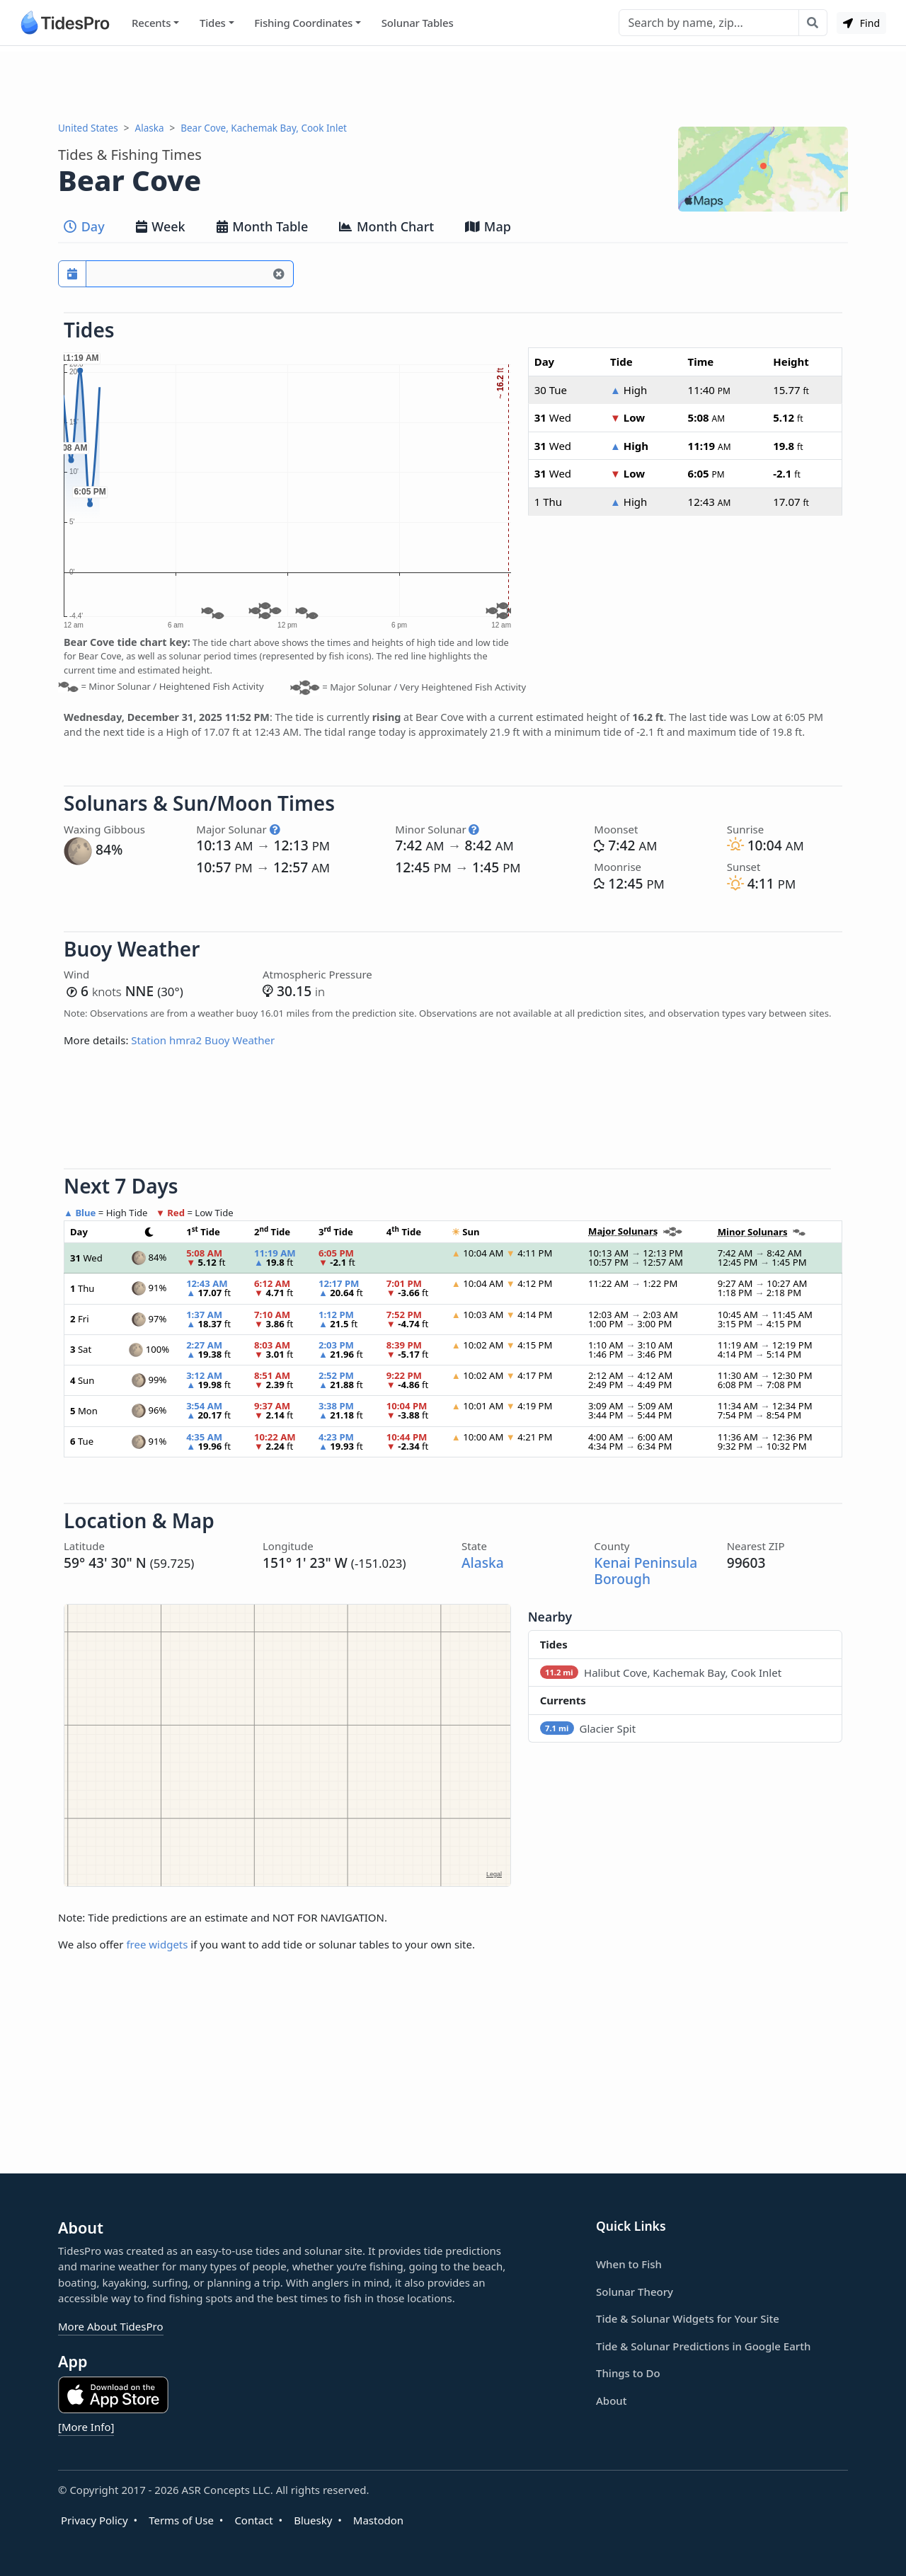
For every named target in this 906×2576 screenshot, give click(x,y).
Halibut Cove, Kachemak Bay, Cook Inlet (660, 1672)
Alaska (149, 128)
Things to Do (628, 2373)
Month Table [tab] (263, 226)
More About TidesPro (111, 2326)
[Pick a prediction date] (72, 273)
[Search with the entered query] (812, 22)
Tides (213, 23)
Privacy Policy (94, 2520)
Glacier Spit (588, 1728)
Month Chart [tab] (386, 226)
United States (88, 128)
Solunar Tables (418, 23)
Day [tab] (84, 226)
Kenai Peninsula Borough (645, 1570)
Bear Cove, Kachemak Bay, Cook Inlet (263, 128)
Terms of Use (181, 2520)
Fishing (303, 23)
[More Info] (86, 2427)
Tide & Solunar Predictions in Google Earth (703, 2346)
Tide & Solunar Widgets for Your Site (687, 2318)
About (611, 2400)
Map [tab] (488, 226)
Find (861, 23)
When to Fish (629, 2264)
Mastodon (378, 2520)
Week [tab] (160, 226)
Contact (253, 2520)
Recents (151, 23)
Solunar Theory (634, 2292)
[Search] (709, 22)
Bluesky (313, 2520)
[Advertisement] (453, 83)
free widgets (157, 1944)
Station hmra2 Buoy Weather (203, 1040)
